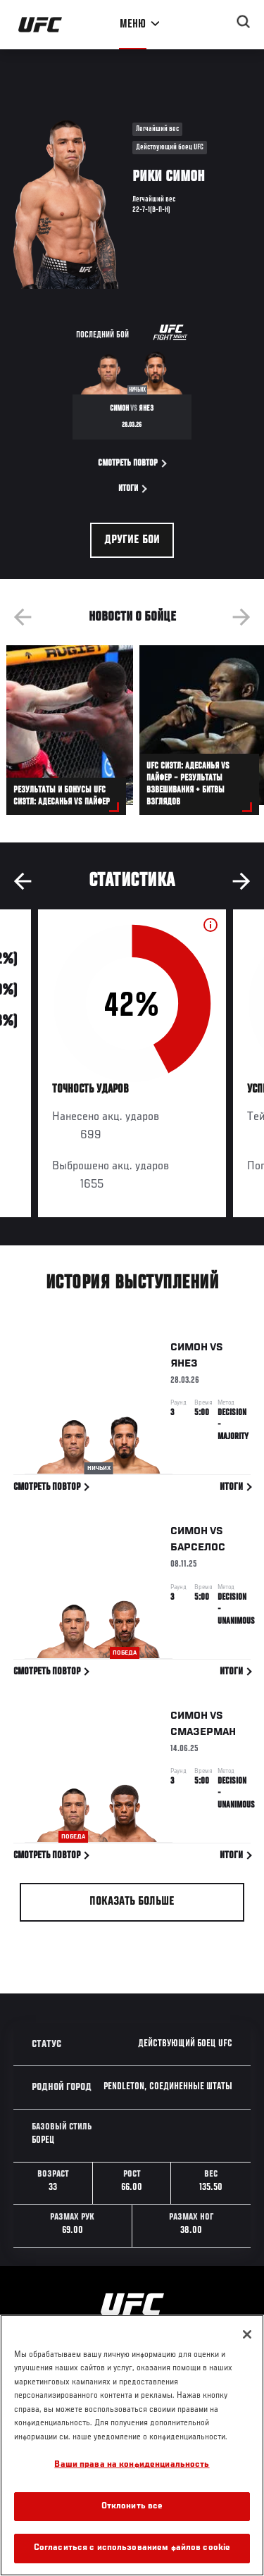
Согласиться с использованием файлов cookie (132, 2548)
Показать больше (132, 1902)
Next (241, 617)
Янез (184, 1366)
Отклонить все (132, 2506)
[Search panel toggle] (243, 22)
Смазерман (203, 1735)
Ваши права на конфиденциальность (131, 2465)
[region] (132, 2445)
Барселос (197, 1550)
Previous (22, 617)
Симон (189, 1350)
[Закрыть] (247, 2334)
